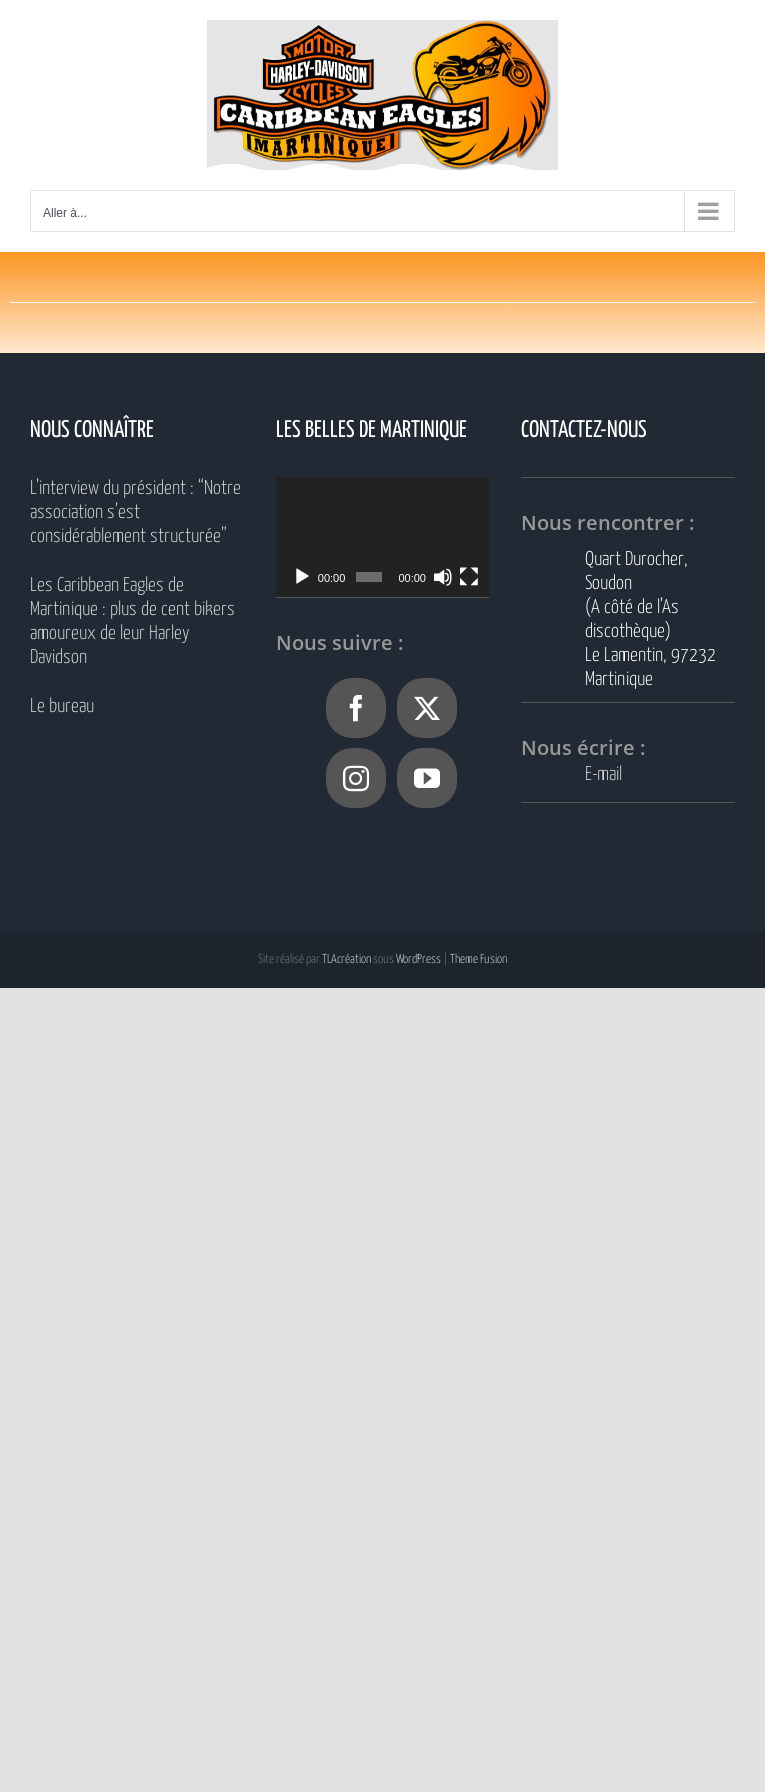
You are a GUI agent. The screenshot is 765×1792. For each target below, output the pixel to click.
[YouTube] (427, 778)
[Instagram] (356, 778)
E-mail (603, 774)
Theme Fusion (478, 959)
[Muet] (443, 577)
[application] (383, 537)
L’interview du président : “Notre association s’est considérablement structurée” (135, 512)
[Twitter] (427, 708)
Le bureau (62, 706)
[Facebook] (356, 708)
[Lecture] (302, 577)
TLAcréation (346, 959)
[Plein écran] (469, 577)
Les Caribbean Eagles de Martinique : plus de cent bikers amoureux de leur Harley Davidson (132, 621)
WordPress (418, 959)
